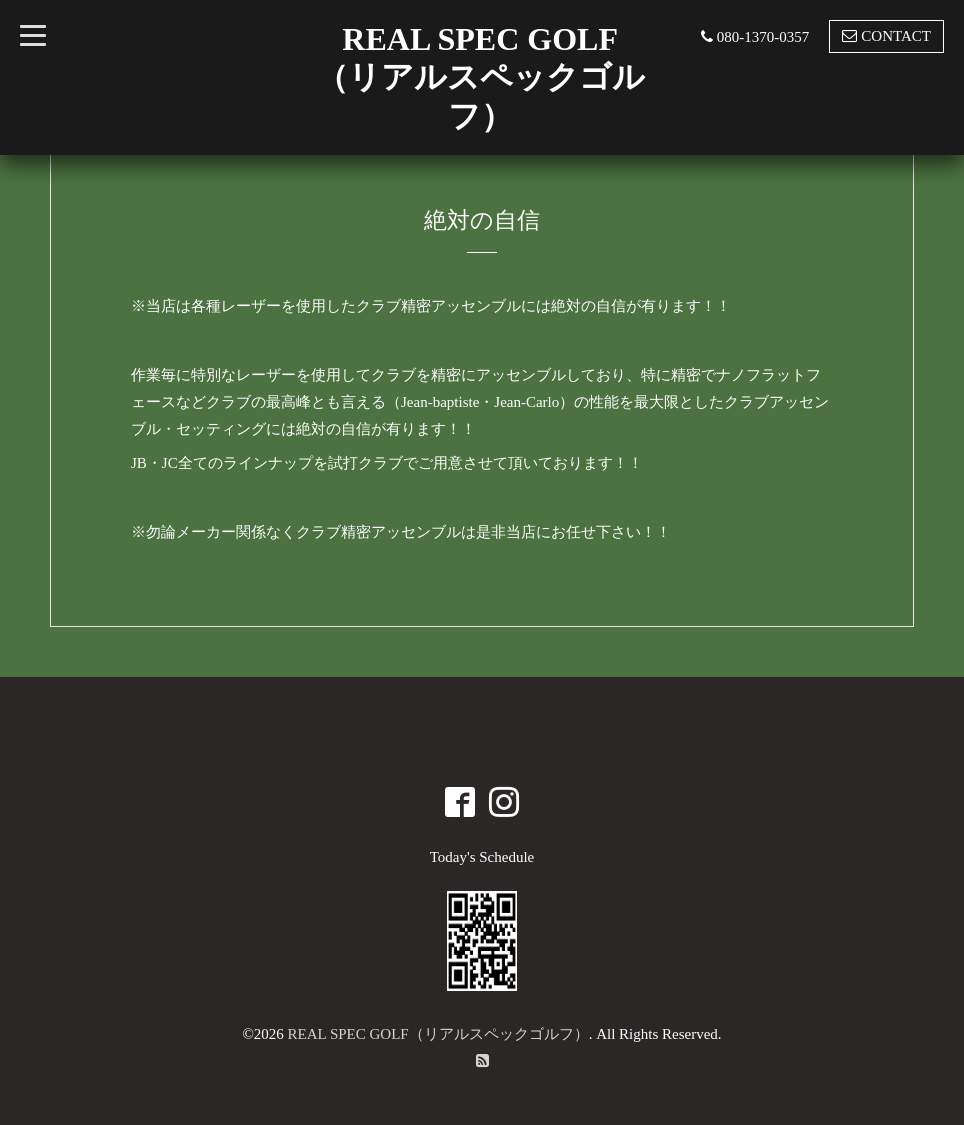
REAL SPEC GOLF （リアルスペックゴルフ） (480, 77)
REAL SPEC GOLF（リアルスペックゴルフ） (438, 1034)
